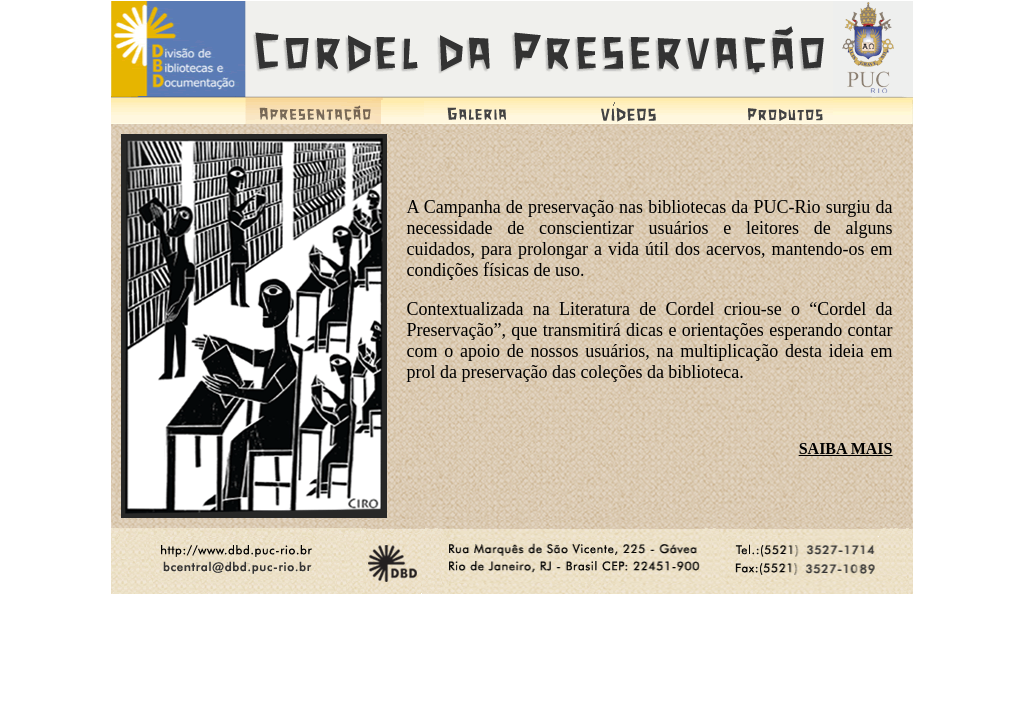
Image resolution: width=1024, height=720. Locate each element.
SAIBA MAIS (846, 448)
